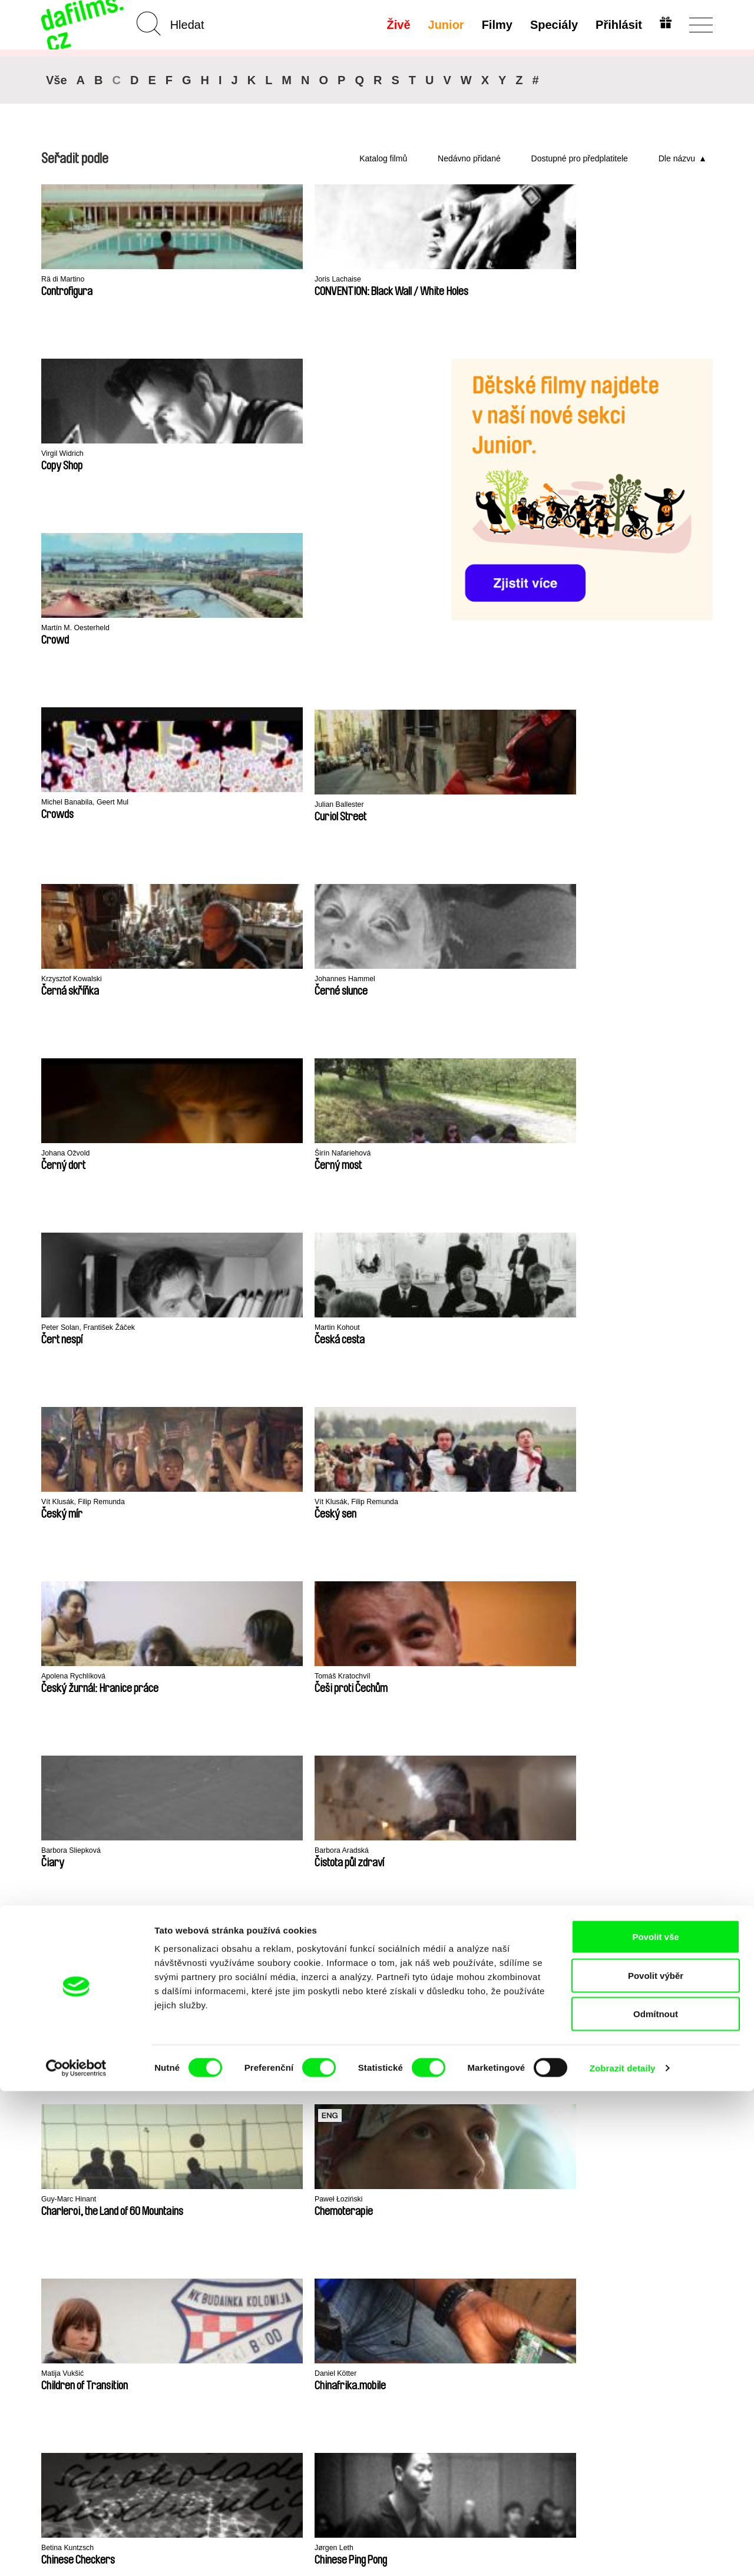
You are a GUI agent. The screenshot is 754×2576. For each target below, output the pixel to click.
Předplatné (294, 2268)
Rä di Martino (67, 280)
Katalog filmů (383, 158)
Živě (396, 24)
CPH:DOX (57, 1931)
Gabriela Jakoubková (356, 980)
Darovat (287, 2289)
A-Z (163, 2268)
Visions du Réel (645, 1931)
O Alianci (60, 2268)
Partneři (58, 2278)
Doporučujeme (187, 2289)
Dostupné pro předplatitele (579, 158)
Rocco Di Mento (482, 1328)
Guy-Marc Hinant (621, 980)
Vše (56, 80)
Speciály (551, 24)
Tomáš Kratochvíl (622, 805)
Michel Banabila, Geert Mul (231, 454)
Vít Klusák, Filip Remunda (229, 805)
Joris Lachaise (206, 280)
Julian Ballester (345, 454)
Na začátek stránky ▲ (670, 2253)
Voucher (288, 2278)
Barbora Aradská (211, 980)
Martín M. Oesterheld (82, 454)
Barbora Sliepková (77, 980)
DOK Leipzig (351, 1931)
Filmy (494, 24)
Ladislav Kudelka (74, 1328)
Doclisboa (153, 1931)
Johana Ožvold (344, 629)
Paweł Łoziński (70, 1154)
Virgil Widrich (340, 280)
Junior (443, 24)
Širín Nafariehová (485, 631)
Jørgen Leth (611, 1154)
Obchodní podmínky (84, 2299)
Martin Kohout (68, 805)
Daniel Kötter (340, 1154)
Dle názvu (677, 158)
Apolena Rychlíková (490, 805)
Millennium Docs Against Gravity (273, 1935)
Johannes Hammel (215, 629)
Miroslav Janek (480, 980)
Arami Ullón (338, 1328)
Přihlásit (616, 24)
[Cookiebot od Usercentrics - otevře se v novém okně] (76, 2553)
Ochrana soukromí (80, 2289)
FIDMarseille (447, 1931)
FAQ (280, 2299)
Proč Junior (383, 2278)
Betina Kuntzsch (483, 1154)
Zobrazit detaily (623, 2553)
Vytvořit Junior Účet (390, 2294)
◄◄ (698, 1439)
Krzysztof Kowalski (78, 629)
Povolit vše (655, 2421)
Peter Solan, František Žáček (645, 631)
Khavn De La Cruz (214, 1328)
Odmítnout (655, 2499)
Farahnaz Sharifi (620, 1328)
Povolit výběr (655, 2460)
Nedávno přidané (469, 158)
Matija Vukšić (204, 1154)
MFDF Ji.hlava (547, 1931)
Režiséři (173, 2321)
